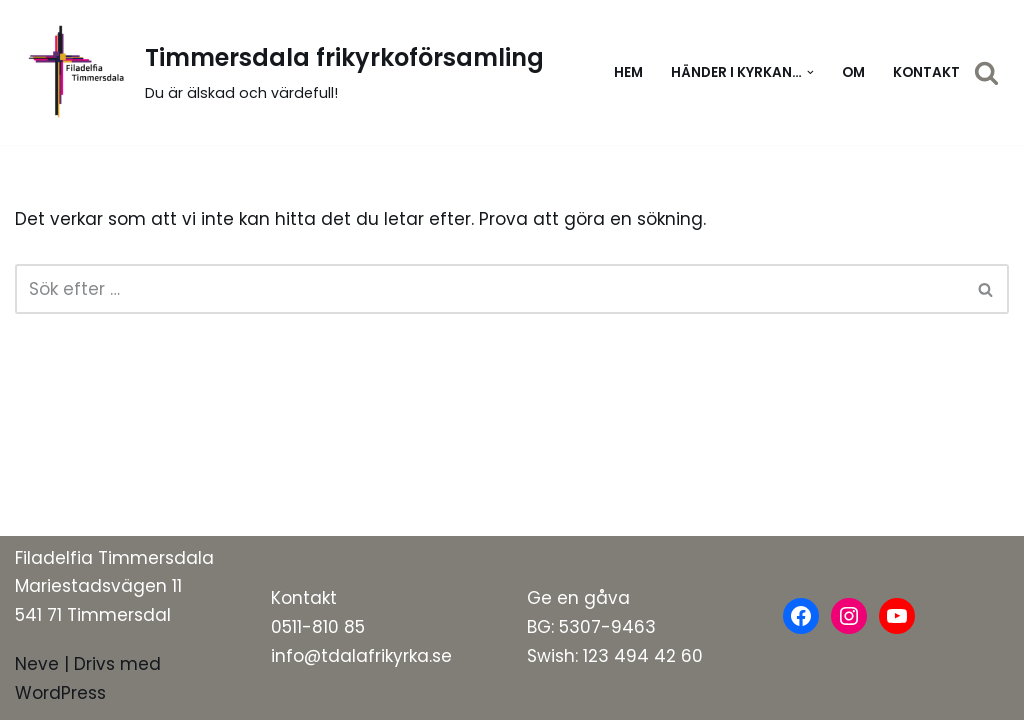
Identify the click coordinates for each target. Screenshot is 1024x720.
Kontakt (926, 72)
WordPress (60, 693)
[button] (810, 72)
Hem (628, 72)
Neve (37, 664)
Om (853, 72)
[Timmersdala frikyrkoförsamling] (279, 72)
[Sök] (986, 72)
